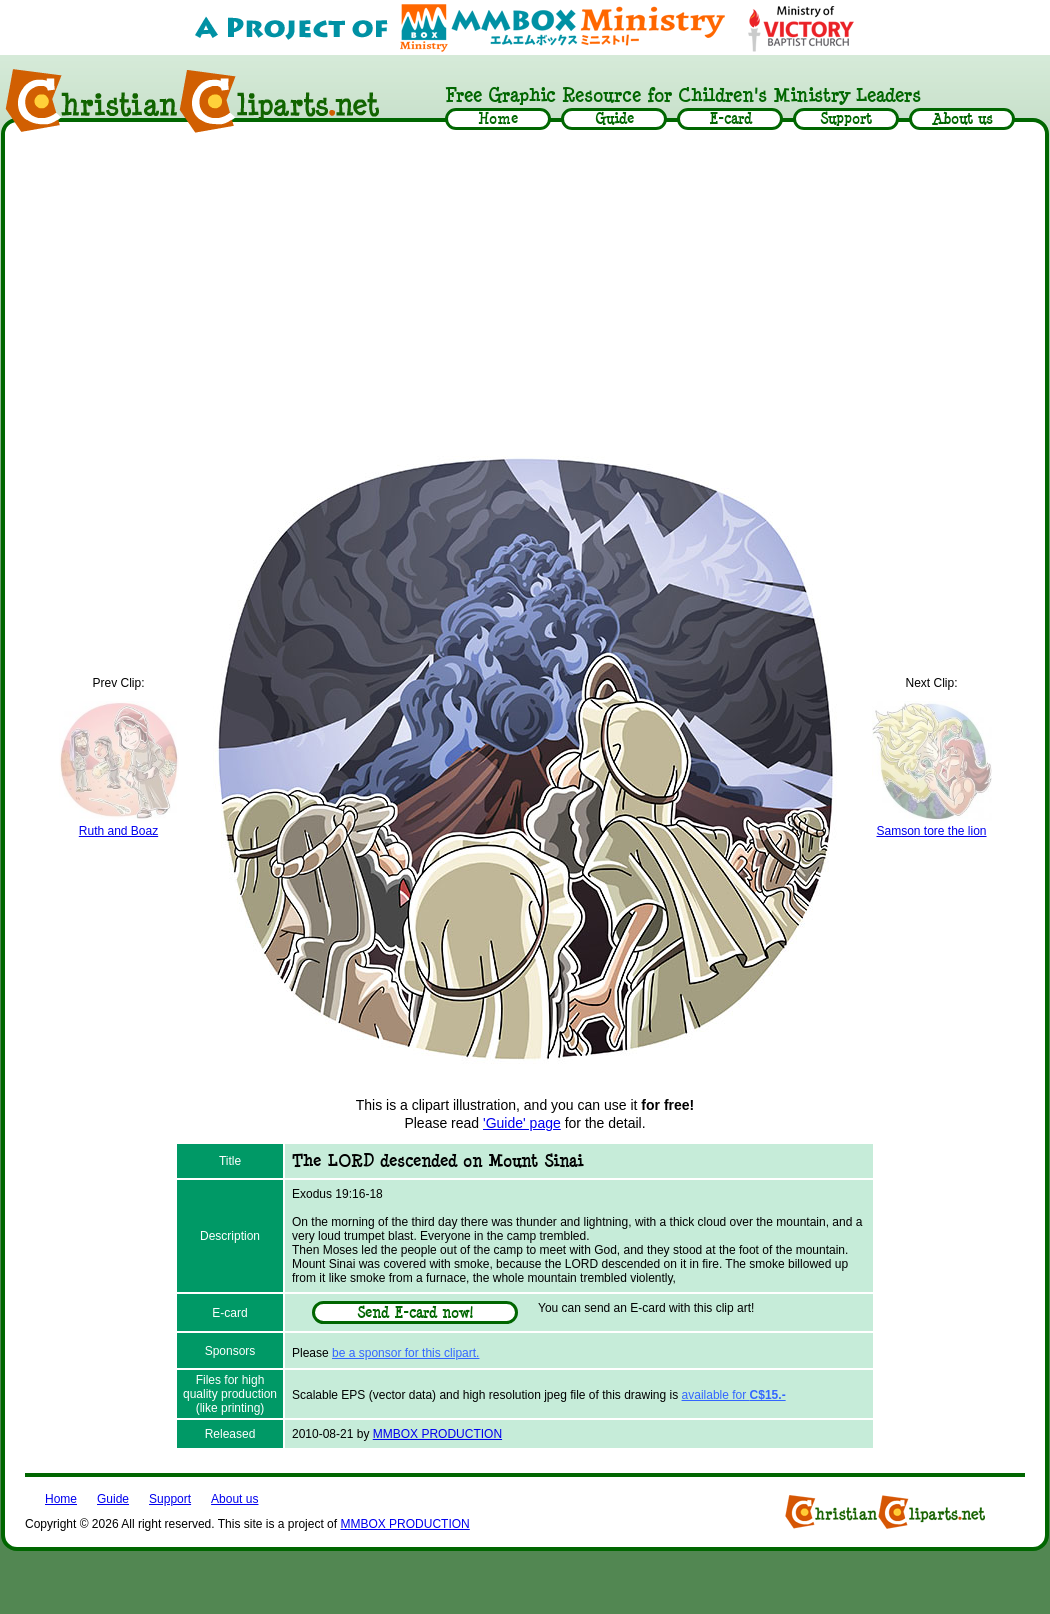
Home (61, 1499)
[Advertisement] (525, 292)
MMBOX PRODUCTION (437, 1434)
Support (170, 1499)
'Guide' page (522, 1123)
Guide (113, 1499)
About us (234, 1499)
